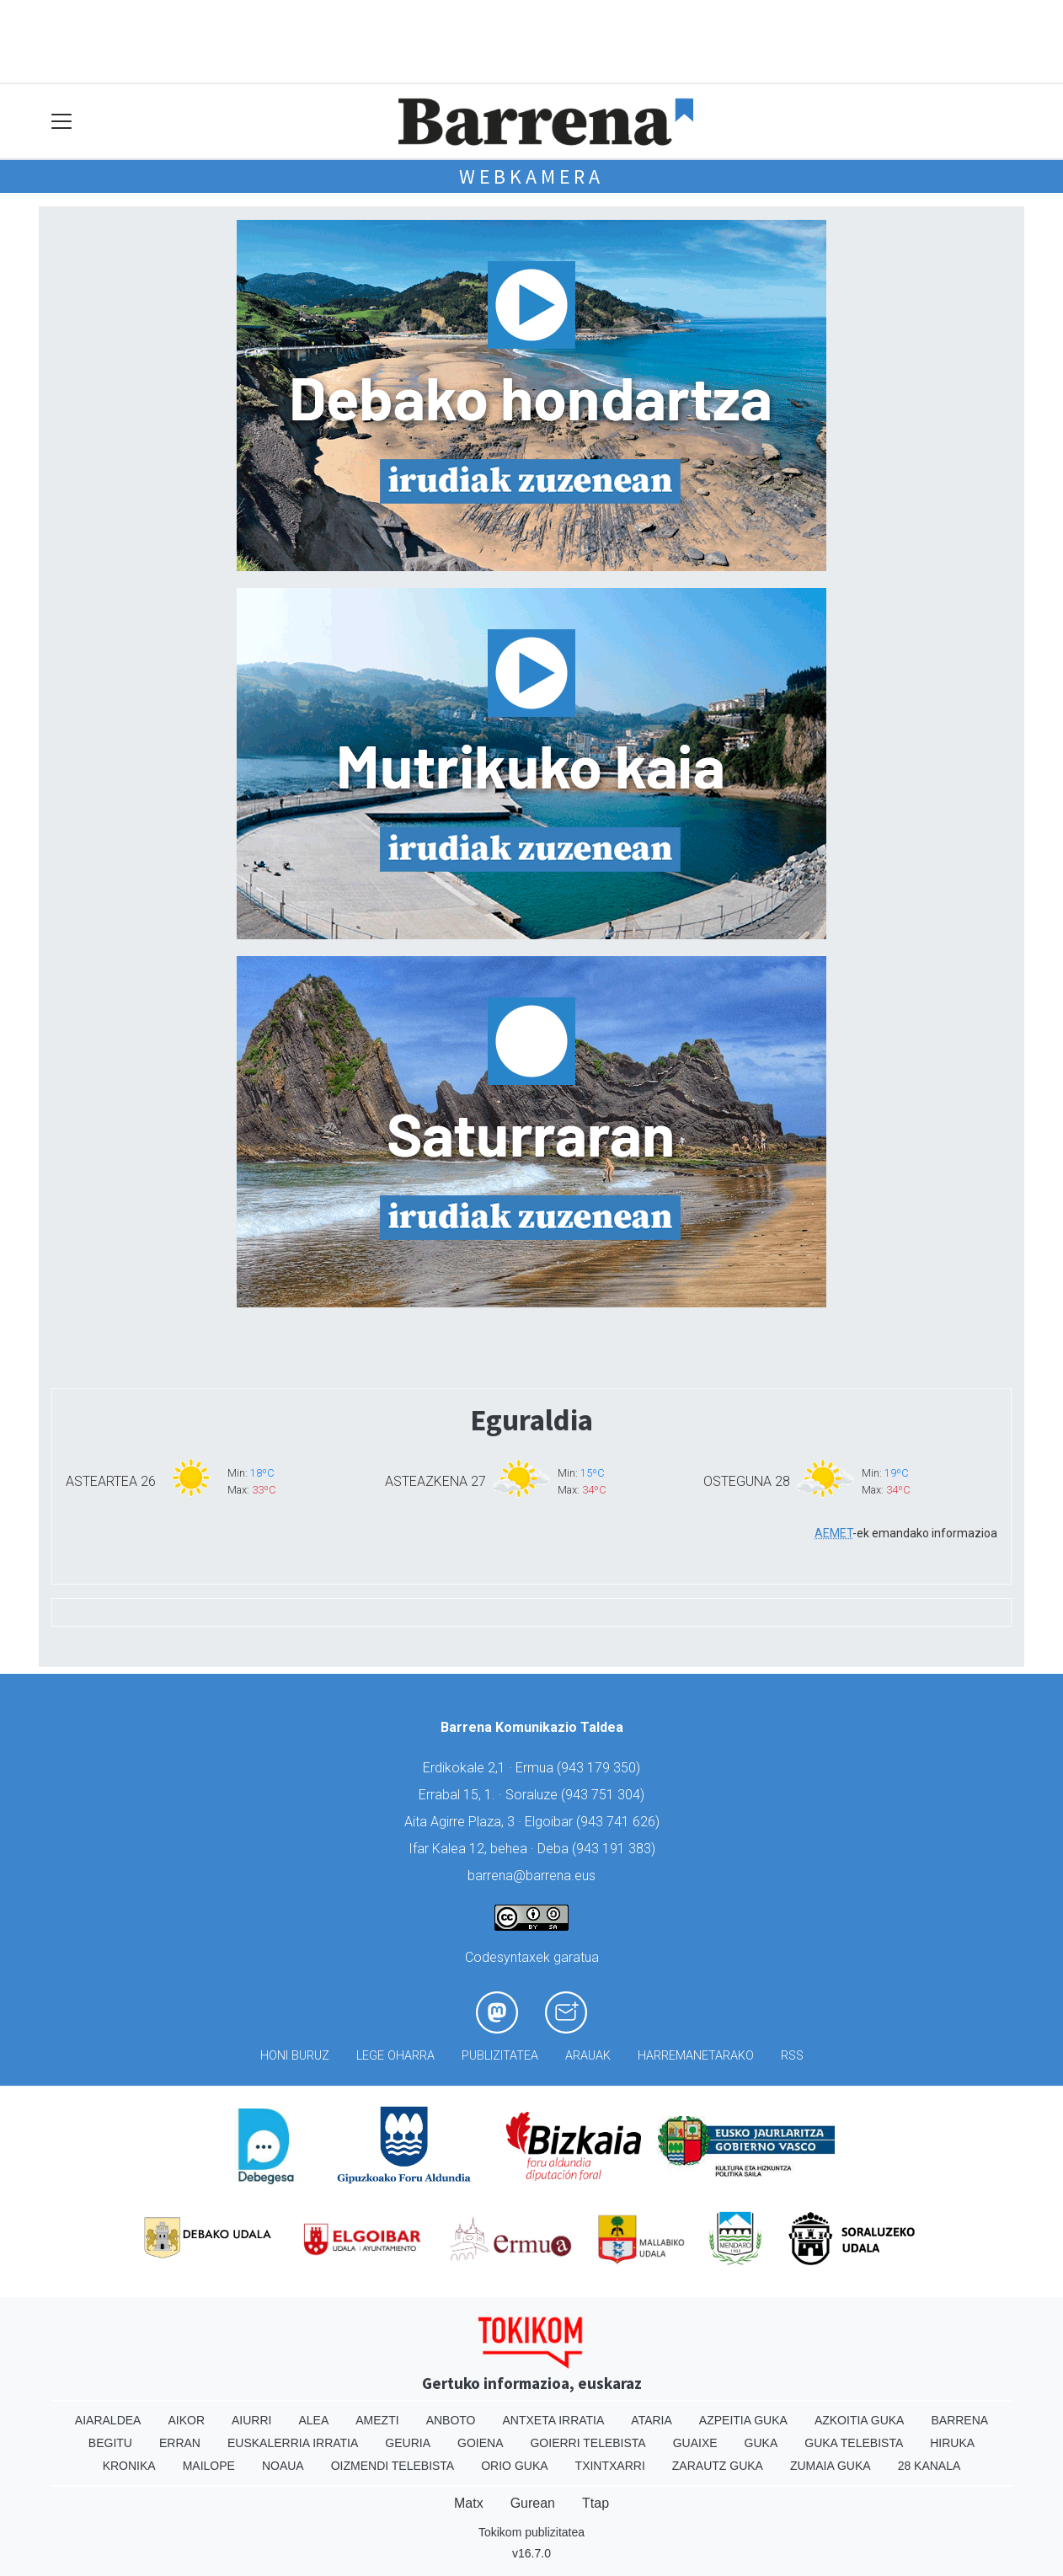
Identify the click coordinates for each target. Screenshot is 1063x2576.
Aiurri (251, 2420)
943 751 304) (604, 1795)
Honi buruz (294, 2056)
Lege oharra (395, 2056)
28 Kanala (929, 2465)
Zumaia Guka (830, 2465)
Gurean (532, 2503)
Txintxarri (610, 2465)
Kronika (129, 2465)
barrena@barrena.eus (531, 1876)
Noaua (283, 2465)
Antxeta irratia (554, 2420)
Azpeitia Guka (743, 2420)
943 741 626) (620, 1822)
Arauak (588, 2056)
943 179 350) (600, 1768)
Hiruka (952, 2443)
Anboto (451, 2420)
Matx (468, 2503)
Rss (792, 2056)
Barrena (959, 2420)
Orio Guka (514, 2465)
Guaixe (695, 2443)
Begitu (110, 2443)
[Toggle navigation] (62, 121)
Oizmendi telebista (393, 2465)
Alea (313, 2420)
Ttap (595, 2503)
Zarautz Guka (717, 2465)
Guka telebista (853, 2443)
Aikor (186, 2420)
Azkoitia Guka (860, 2420)
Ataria (651, 2420)
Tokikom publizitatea (531, 2532)
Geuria (407, 2443)
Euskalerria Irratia (292, 2443)
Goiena (480, 2443)
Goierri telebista (587, 2443)
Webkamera (531, 176)
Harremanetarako (696, 2056)
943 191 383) (615, 1849)
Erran (179, 2443)
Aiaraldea (108, 2420)
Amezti (376, 2420)
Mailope (209, 2465)
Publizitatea (500, 2056)
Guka (761, 2443)
